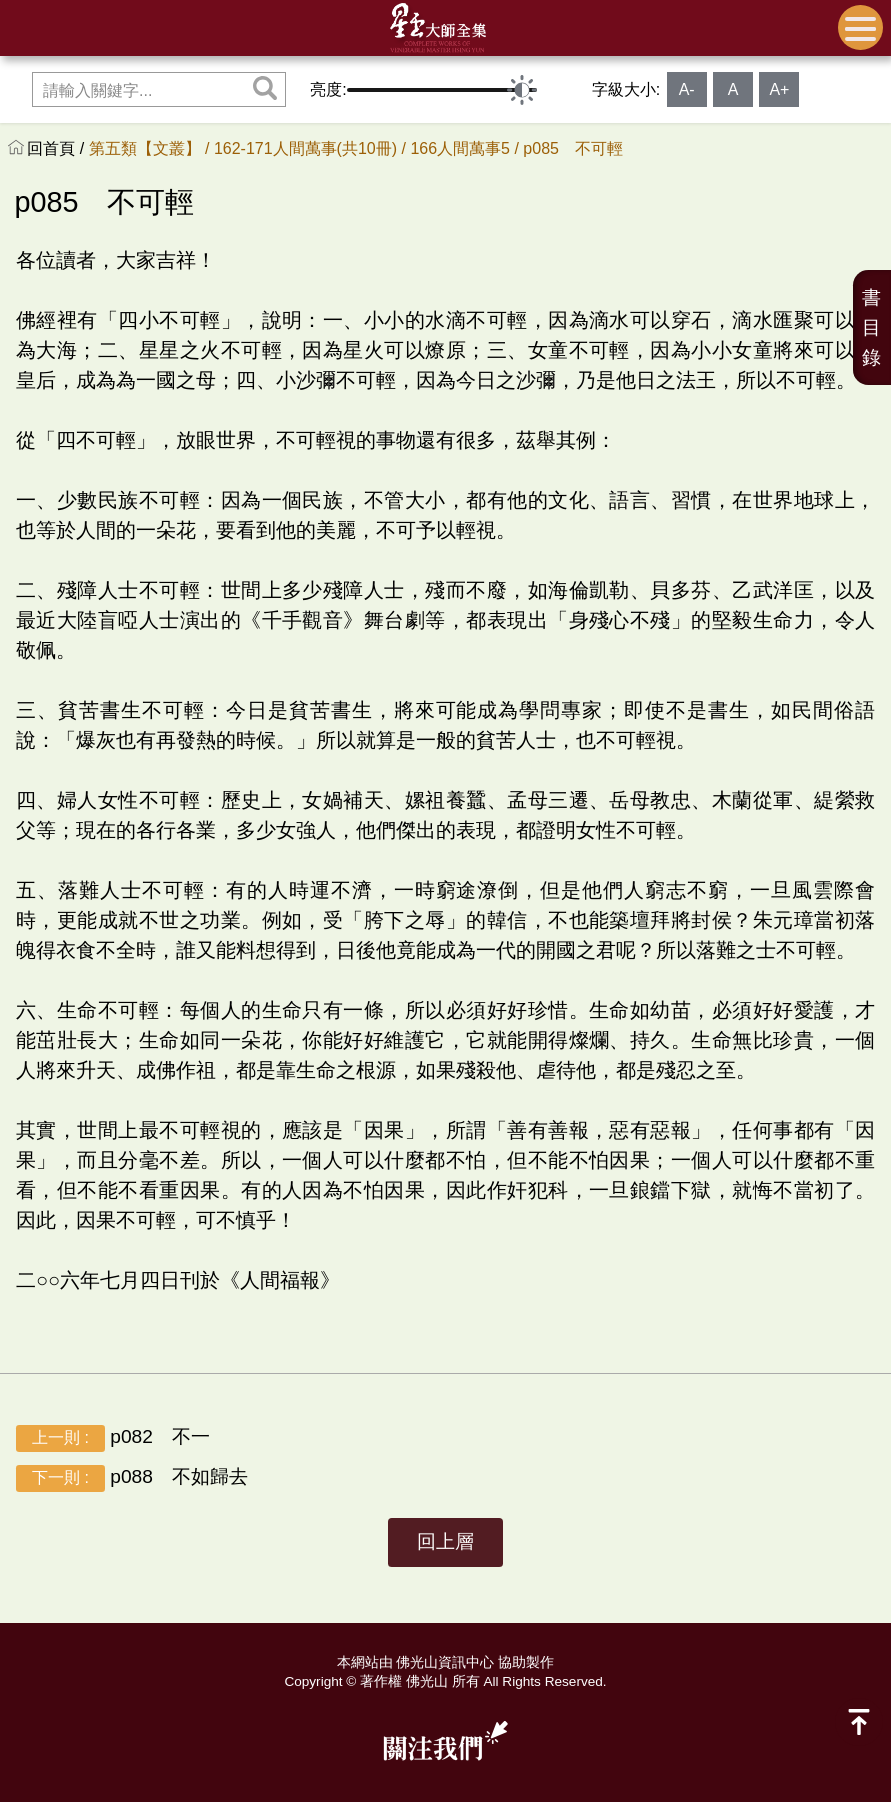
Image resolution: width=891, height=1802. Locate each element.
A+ (779, 89)
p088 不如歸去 (132, 1478)
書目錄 (871, 327)
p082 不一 (113, 1438)
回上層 (445, 1541)
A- (687, 89)
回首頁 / (57, 148)
